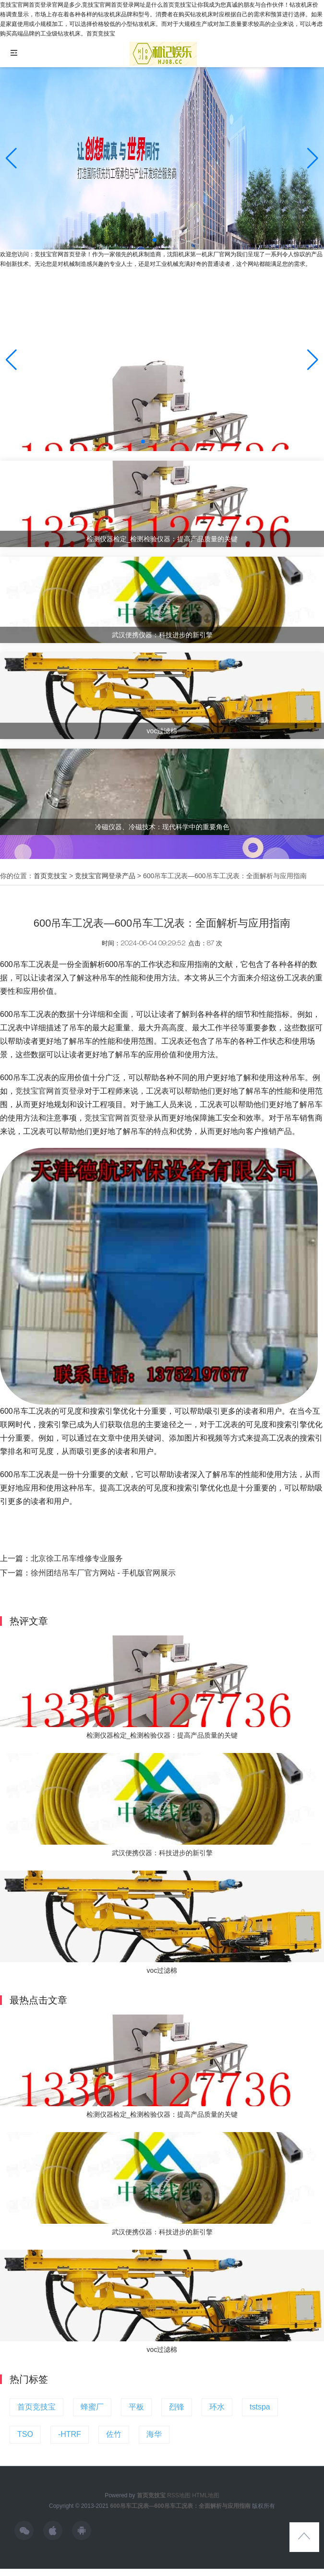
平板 (136, 2407)
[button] (312, 158)
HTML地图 (205, 2495)
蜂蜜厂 (92, 2407)
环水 (217, 2407)
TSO (25, 2434)
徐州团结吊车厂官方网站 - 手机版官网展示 (103, 1573)
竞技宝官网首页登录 (49, 1091)
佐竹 (113, 2434)
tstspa (260, 2407)
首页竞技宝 (50, 876)
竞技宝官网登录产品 (105, 876)
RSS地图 (179, 2495)
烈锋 (176, 2407)
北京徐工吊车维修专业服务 (77, 1558)
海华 (154, 2434)
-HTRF (69, 2434)
